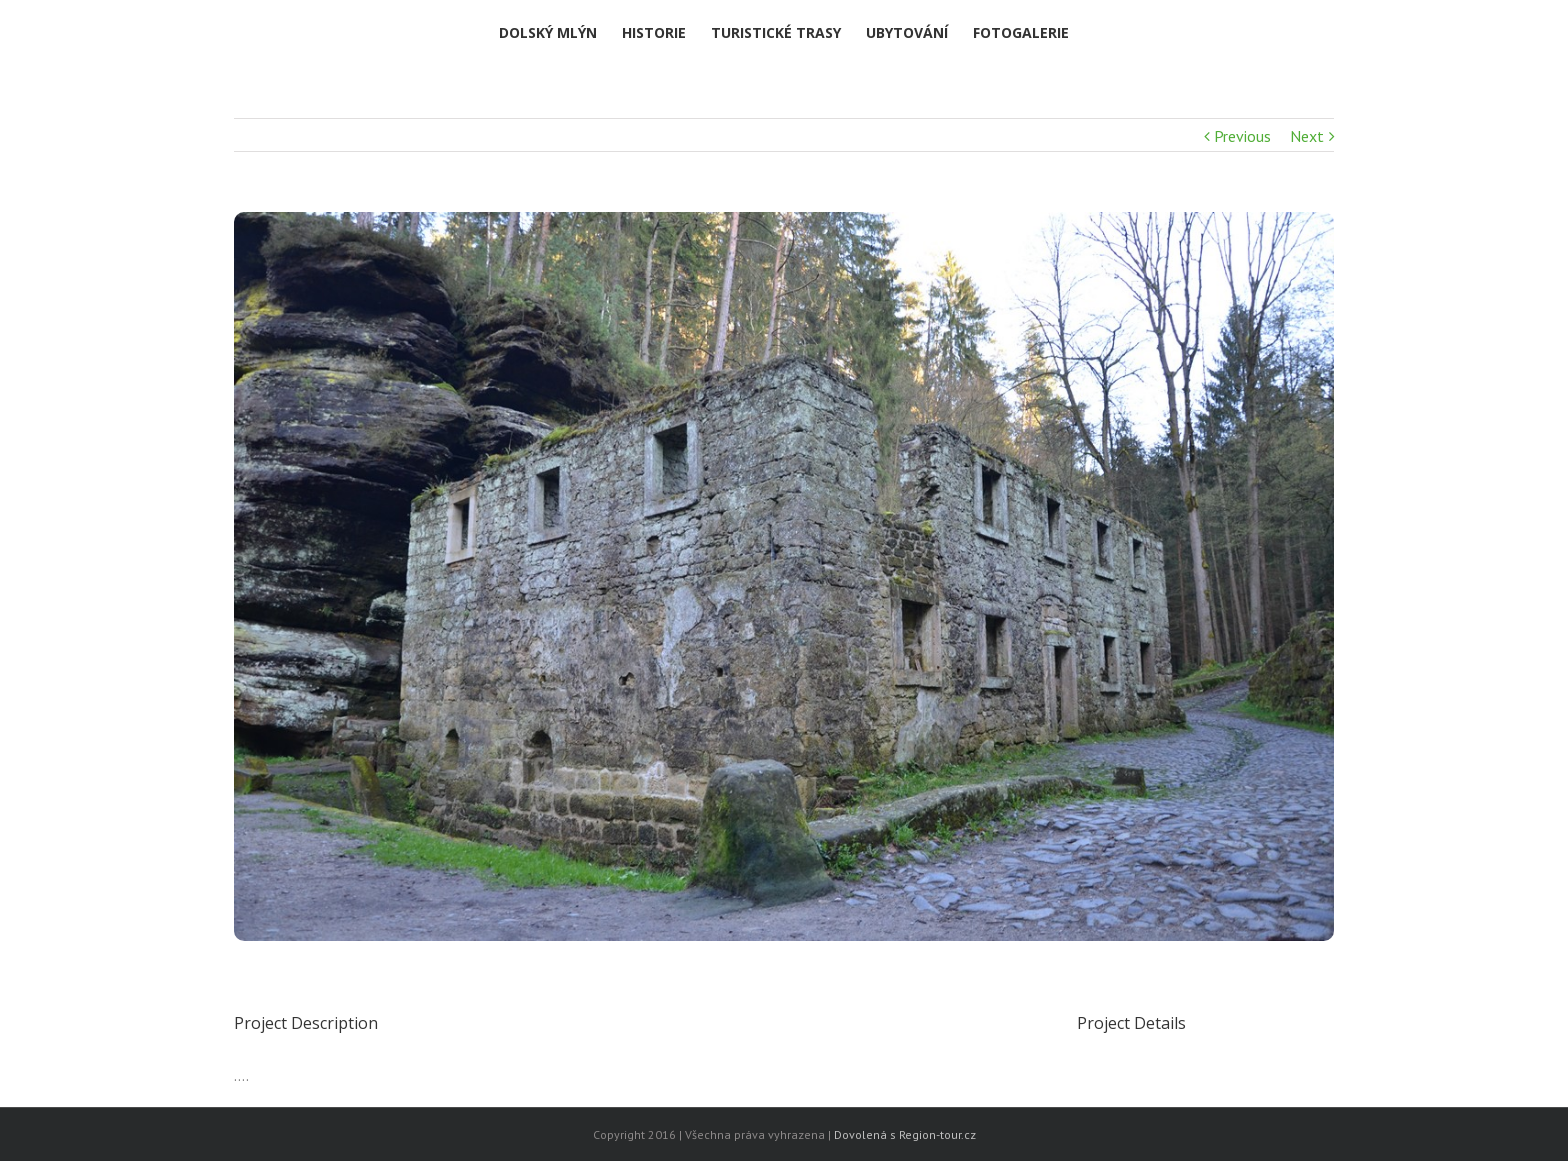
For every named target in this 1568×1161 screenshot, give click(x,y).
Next (1307, 136)
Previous (1242, 136)
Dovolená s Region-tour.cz (905, 1134)
